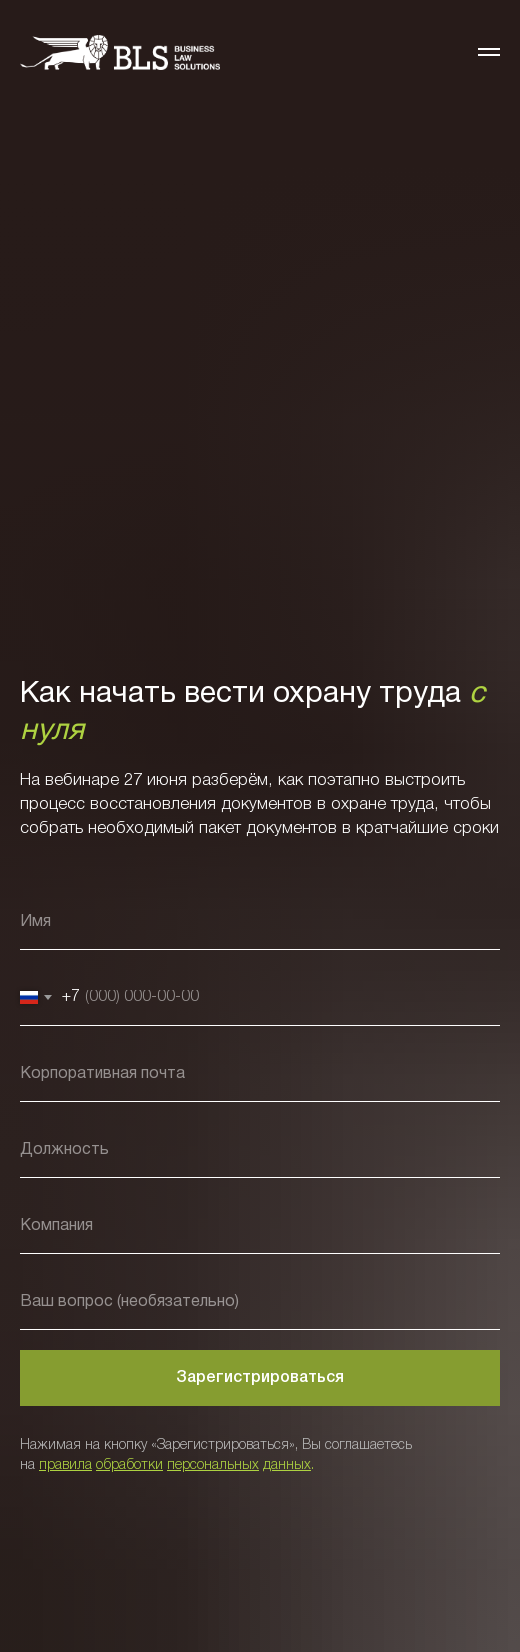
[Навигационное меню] (489, 52)
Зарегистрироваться (260, 1378)
